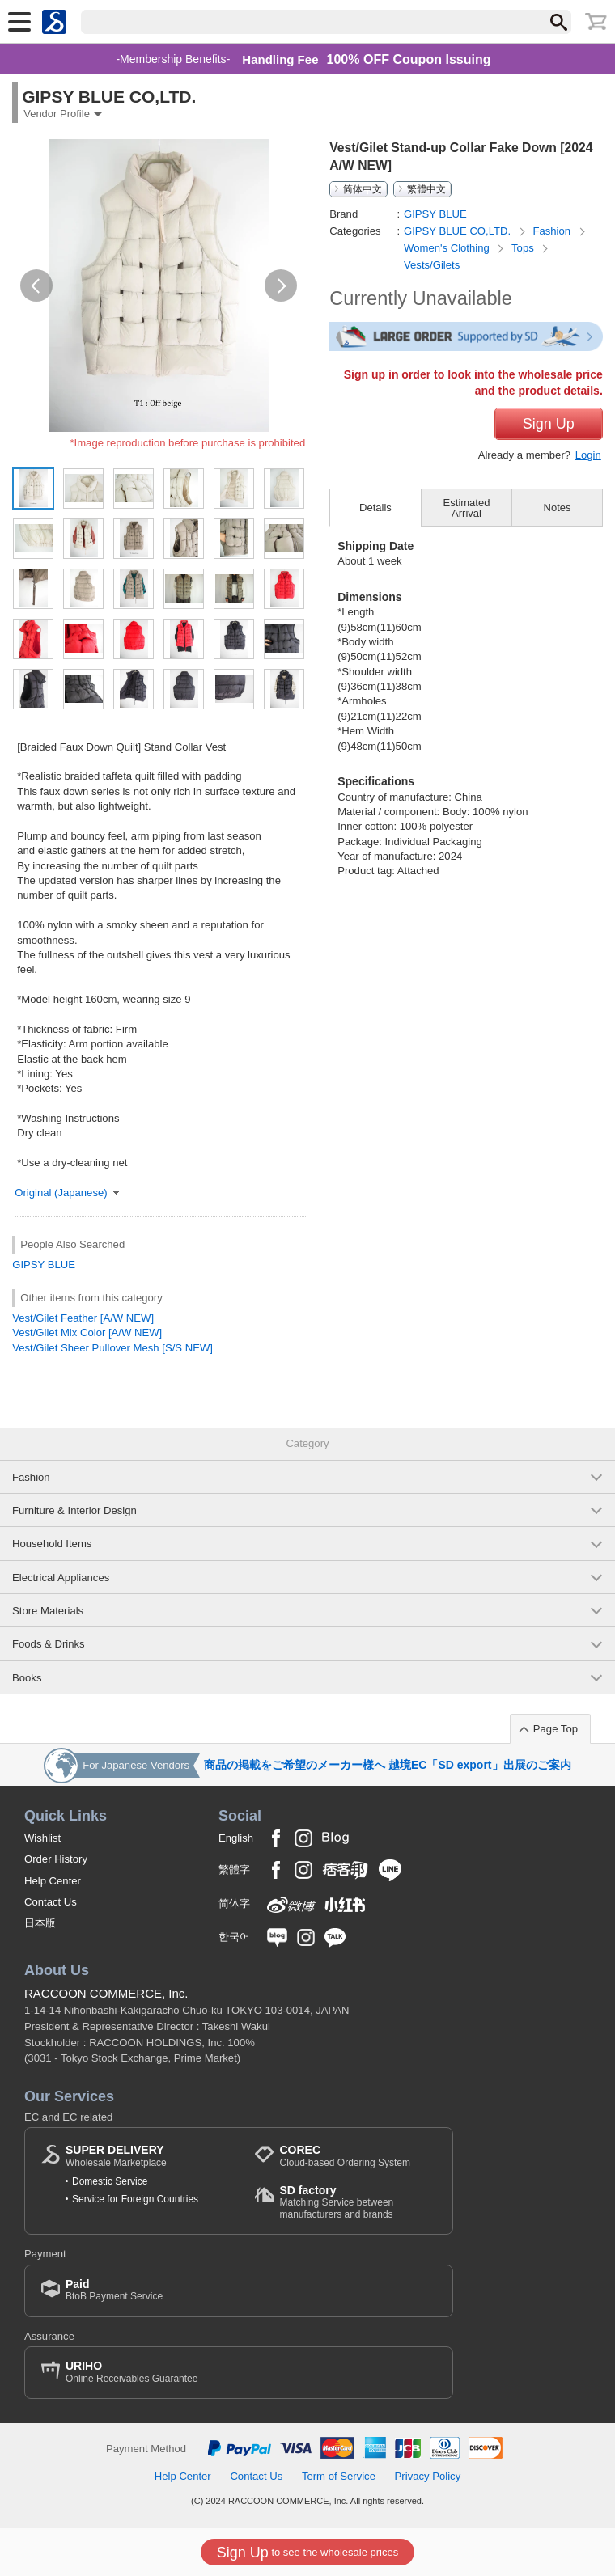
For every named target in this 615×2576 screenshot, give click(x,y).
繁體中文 (426, 189)
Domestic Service (109, 2181)
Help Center (52, 1881)
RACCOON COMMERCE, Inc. (106, 1993)
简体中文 (362, 189)
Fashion (552, 231)
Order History (55, 1859)
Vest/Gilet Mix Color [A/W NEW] (87, 1332)
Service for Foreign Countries (135, 2199)
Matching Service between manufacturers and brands (357, 2202)
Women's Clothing (448, 248)
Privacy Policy (428, 2476)
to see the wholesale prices (307, 2552)
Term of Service (338, 2476)
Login (588, 455)
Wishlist (42, 1838)
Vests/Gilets (432, 265)
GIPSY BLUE (43, 1264)
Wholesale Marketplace (116, 2155)
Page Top (555, 1729)
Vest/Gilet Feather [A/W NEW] (83, 1318)
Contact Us (50, 1902)
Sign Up (549, 424)
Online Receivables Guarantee (131, 2371)
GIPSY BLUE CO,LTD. (459, 231)
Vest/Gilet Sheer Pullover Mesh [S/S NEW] (112, 1348)
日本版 (40, 1923)
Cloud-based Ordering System (344, 2155)
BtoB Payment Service (114, 2290)
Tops (524, 248)
